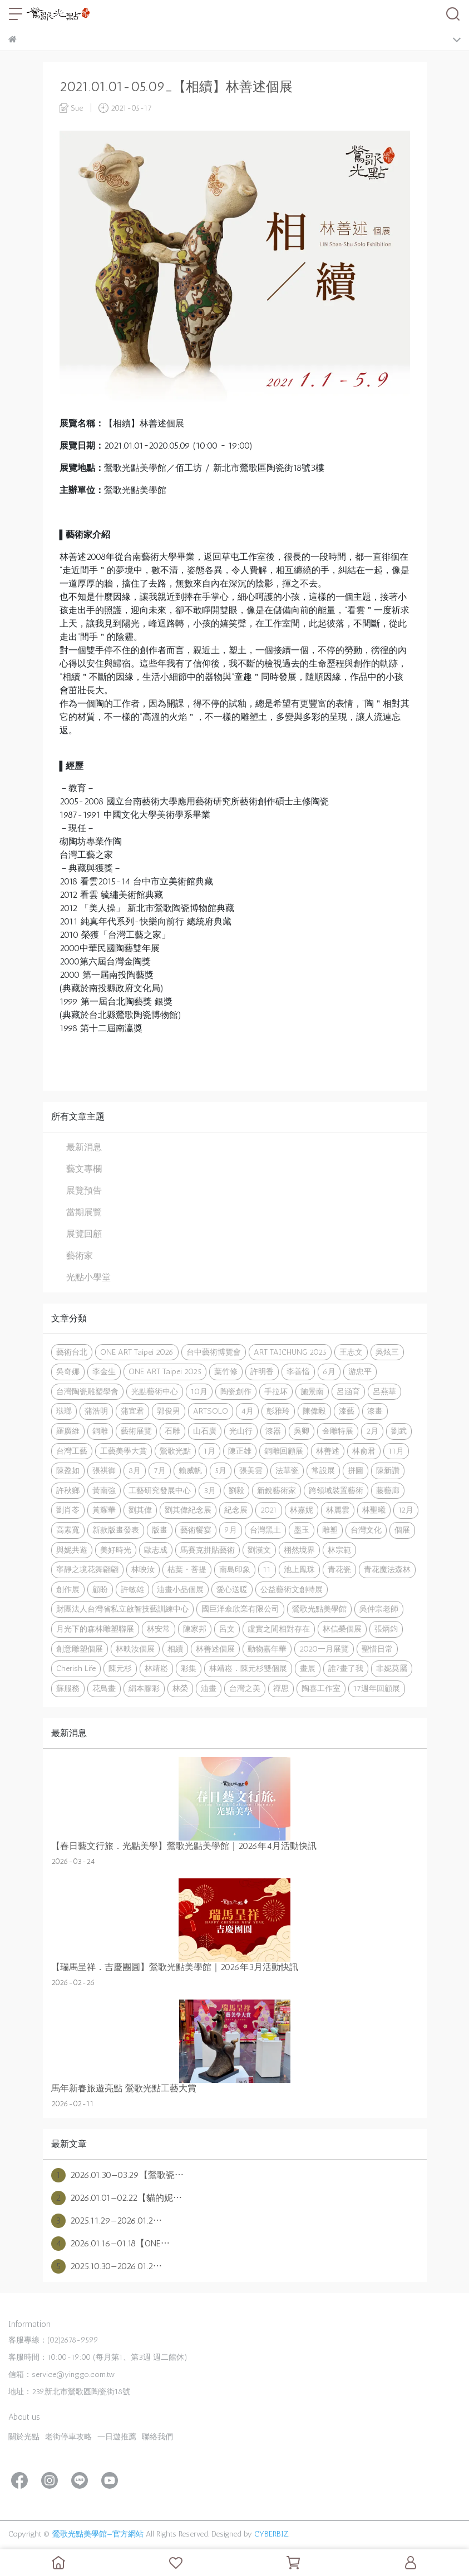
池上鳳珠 (299, 1569)
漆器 (273, 1431)
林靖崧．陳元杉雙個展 (248, 1668)
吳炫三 (387, 1352)
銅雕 (100, 1431)
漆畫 (375, 1411)
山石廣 (204, 1431)
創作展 (68, 1589)
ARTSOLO (210, 1411)
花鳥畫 (104, 1688)
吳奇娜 (68, 1371)
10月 (199, 1391)
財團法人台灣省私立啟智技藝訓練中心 (122, 1609)
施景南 (312, 1391)
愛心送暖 (232, 1589)
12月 (405, 1510)
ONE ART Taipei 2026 (137, 1352)
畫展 (307, 1668)
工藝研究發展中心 (160, 1490)
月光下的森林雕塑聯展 (95, 1629)
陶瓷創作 (235, 1391)
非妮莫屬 (391, 1668)
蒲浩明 (96, 1411)
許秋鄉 (68, 1490)
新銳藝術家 (276, 1490)
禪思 (281, 1688)
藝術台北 (71, 1352)
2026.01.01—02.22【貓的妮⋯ (116, 2198)
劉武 (399, 1431)
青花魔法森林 (387, 1569)
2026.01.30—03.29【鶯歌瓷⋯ (117, 2175)
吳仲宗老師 (378, 1609)
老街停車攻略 (68, 2436)
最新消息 (84, 1147)
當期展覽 (84, 1212)
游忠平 (360, 1371)
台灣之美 (244, 1688)
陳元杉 (120, 1668)
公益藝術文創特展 (291, 1589)
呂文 (227, 1629)
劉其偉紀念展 (188, 1510)
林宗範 (339, 1550)
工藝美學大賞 (123, 1451)
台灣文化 (366, 1530)
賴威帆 (190, 1470)
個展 (402, 1530)
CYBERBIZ (271, 2534)
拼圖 (355, 1470)
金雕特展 (337, 1431)
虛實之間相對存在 (279, 1629)
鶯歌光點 (175, 1451)
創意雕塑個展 (79, 1649)
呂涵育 (348, 1391)
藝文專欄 (84, 1168)
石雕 (172, 1431)
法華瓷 (287, 1470)
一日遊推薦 (116, 2436)
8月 (135, 1470)
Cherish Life (76, 1668)
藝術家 (79, 1255)
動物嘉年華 (267, 1649)
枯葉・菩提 (186, 1569)
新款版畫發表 (115, 1530)
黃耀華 (104, 1510)
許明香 (262, 1371)
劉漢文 (259, 1550)
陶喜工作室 (321, 1688)
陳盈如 (68, 1470)
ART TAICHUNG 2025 (290, 1352)
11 (267, 1569)
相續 (175, 1649)
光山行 (241, 1431)
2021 (268, 1510)
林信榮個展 (342, 1629)
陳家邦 (194, 1629)
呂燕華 (384, 1391)
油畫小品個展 (180, 1589)
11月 (396, 1451)
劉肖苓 (68, 1510)
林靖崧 (156, 1668)
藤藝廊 (387, 1490)
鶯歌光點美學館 (319, 1609)
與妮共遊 (71, 1550)
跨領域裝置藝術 (336, 1490)
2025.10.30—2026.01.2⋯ (106, 2266)
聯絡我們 (157, 2436)
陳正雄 (239, 1451)
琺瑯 (64, 1411)
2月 (372, 1431)
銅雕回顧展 (283, 1451)
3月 (210, 1490)
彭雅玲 (278, 1411)
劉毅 (236, 1490)
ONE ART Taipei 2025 (165, 1371)
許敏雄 (132, 1589)
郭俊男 (168, 1411)
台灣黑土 (265, 1530)
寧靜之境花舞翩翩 (87, 1569)
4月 (247, 1411)
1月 (209, 1451)
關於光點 (24, 2436)
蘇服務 (68, 1688)
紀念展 (236, 1510)
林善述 (327, 1451)
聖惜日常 (377, 1649)
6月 (329, 1371)
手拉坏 (276, 1391)
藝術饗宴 (195, 1530)
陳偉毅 (314, 1411)
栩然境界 (299, 1550)
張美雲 (251, 1470)
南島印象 (234, 1569)
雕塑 (330, 1530)
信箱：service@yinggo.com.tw (61, 2374)
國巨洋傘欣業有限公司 (240, 1609)
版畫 (159, 1530)
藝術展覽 (136, 1431)
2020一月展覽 (324, 1649)
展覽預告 (84, 1190)
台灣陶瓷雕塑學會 (87, 1391)
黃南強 (104, 1490)
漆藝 (346, 1411)
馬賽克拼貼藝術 (207, 1550)
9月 (230, 1530)
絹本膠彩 (144, 1688)
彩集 (188, 1668)
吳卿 (301, 1431)
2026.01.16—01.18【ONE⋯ (110, 2243)
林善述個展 (215, 1649)
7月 (160, 1470)
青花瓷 (339, 1569)
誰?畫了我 (345, 1668)
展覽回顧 (84, 1234)
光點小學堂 (88, 1277)
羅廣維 (68, 1431)
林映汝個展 (135, 1649)
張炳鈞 (386, 1629)
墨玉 (301, 1530)
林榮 (180, 1688)
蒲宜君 (132, 1411)
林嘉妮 (301, 1510)
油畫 (208, 1688)
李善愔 (298, 1371)
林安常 (158, 1629)
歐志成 (155, 1550)
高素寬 (68, 1530)
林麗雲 (337, 1510)
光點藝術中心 (154, 1391)
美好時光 (115, 1550)
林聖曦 (374, 1510)
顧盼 (100, 1589)
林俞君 (364, 1451)
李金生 (104, 1371)
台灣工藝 (71, 1451)
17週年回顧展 (376, 1688)
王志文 (351, 1352)
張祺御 (104, 1470)
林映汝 (143, 1569)
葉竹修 (226, 1371)
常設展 (323, 1470)
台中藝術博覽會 (213, 1352)
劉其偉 (140, 1510)
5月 (220, 1470)
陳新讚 (387, 1470)
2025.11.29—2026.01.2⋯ (106, 2221)
